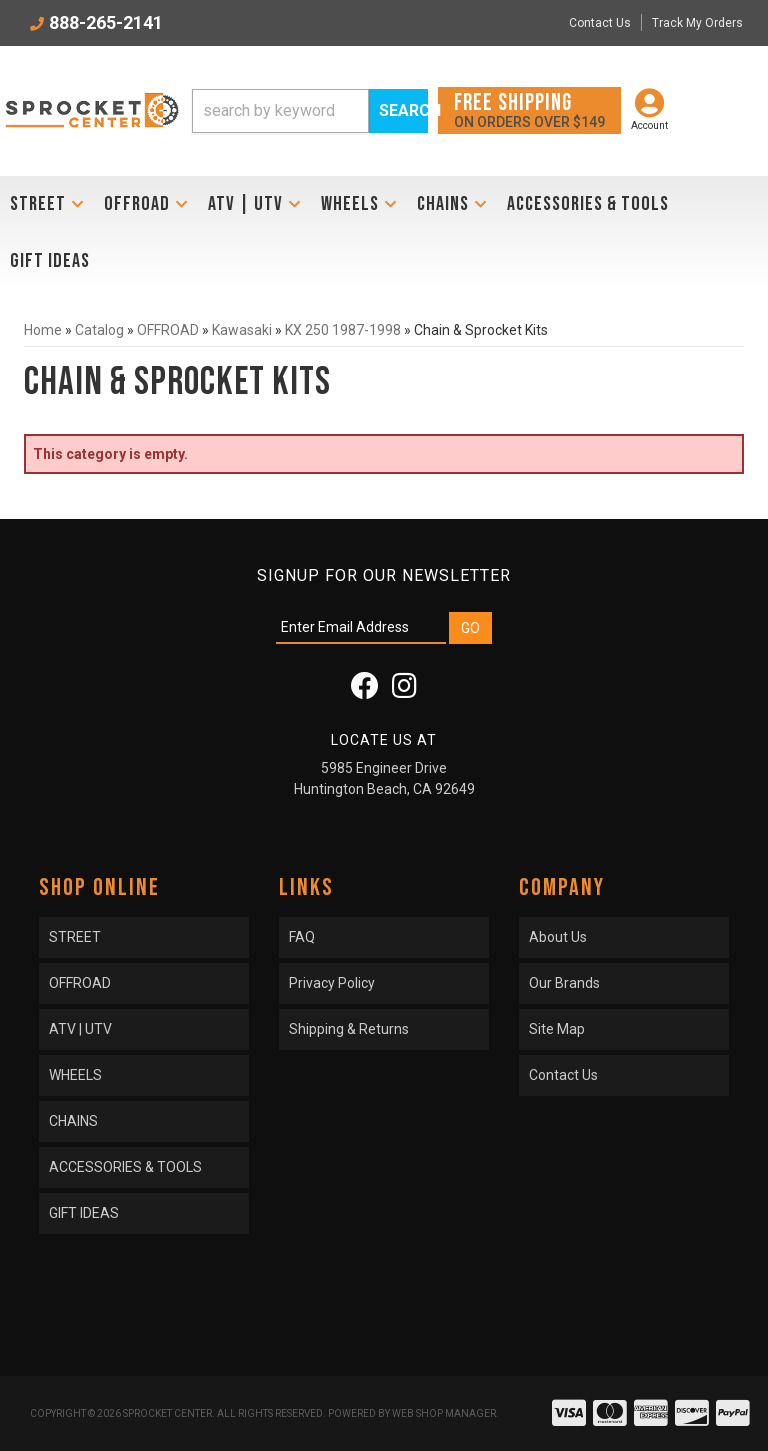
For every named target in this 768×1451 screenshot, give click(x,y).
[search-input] (280, 111)
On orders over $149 (529, 109)
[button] (310, 111)
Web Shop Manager (444, 1413)
